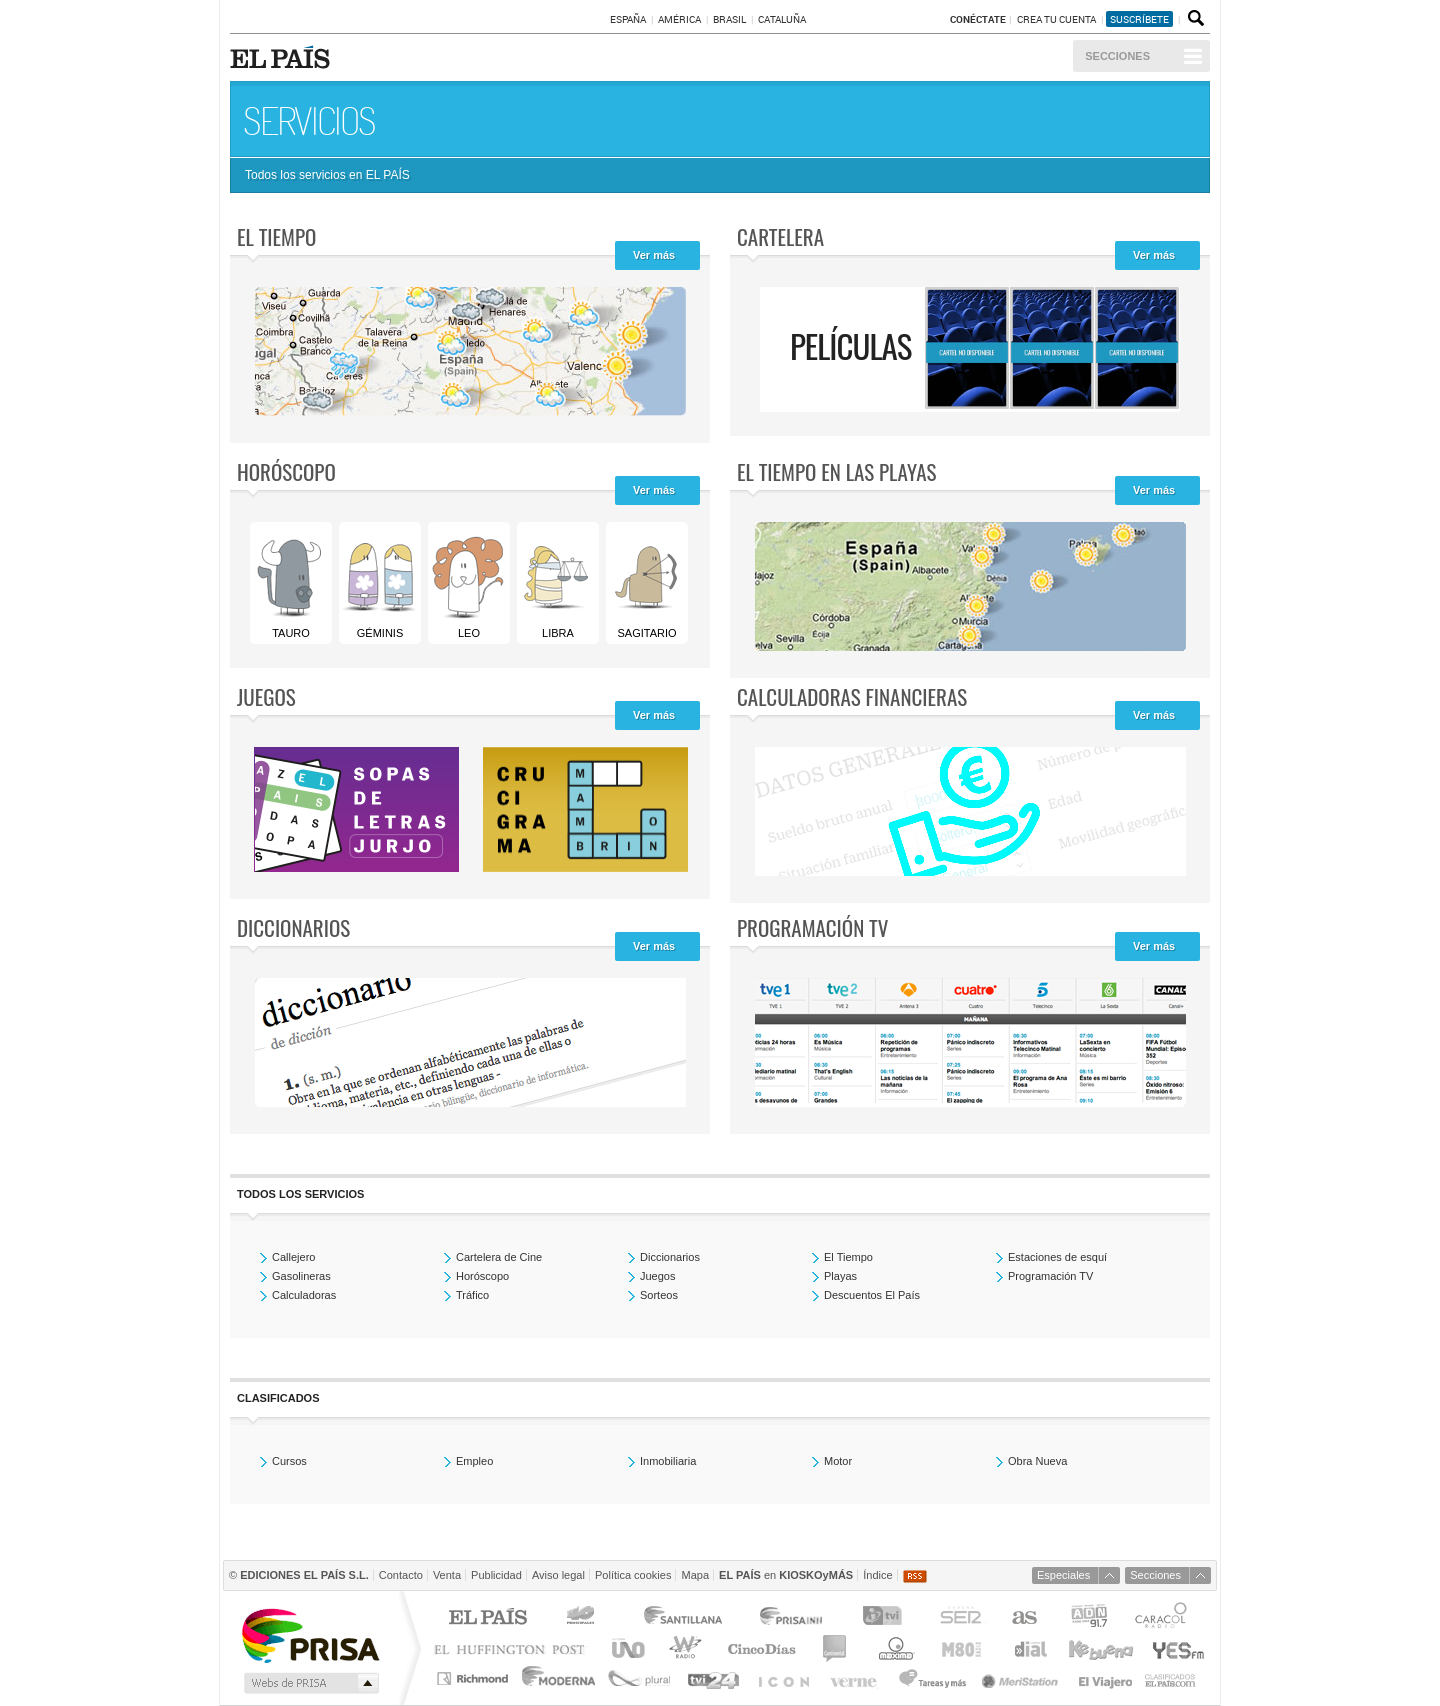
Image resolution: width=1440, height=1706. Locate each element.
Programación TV (812, 927)
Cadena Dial (1029, 1648)
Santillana (682, 1618)
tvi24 (712, 1678)
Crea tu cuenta (1057, 19)
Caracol (1163, 1618)
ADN (1089, 1618)
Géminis (379, 583)
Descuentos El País (872, 1295)
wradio (682, 1648)
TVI (886, 1618)
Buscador (1194, 19)
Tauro (290, 583)
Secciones (1117, 56)
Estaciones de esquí (1057, 1257)
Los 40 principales (583, 1618)
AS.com (1023, 1618)
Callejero (293, 1257)
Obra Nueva (1037, 1461)
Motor (838, 1461)
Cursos (289, 1461)
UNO (625, 1648)
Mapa (695, 1575)
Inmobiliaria (668, 1461)
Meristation (1023, 1678)
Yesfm (1174, 1648)
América (679, 19)
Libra (557, 583)
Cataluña (782, 19)
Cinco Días (761, 1648)
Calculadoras (304, 1295)
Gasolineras (301, 1276)
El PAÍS (487, 1618)
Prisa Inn (793, 1618)
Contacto (401, 1575)
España (628, 19)
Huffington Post (514, 1648)
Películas (850, 345)
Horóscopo (286, 471)
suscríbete (1139, 19)
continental (835, 1648)
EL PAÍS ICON (782, 1678)
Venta (447, 1575)
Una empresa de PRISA (310, 1634)
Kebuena (1100, 1648)
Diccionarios (293, 927)
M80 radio (962, 1648)
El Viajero (1105, 1678)
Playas (840, 1276)
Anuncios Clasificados (1170, 1678)
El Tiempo (848, 1257)
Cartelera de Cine (499, 1257)
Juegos (266, 696)
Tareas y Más (932, 1678)
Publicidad (496, 1575)
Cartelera (780, 236)
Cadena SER (960, 1618)
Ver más (654, 255)
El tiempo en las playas (836, 471)
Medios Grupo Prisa (309, 1683)
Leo (468, 583)
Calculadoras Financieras (852, 696)
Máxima (893, 1648)
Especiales (1063, 1575)
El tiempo (276, 236)
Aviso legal (558, 1575)
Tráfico (472, 1295)
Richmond (475, 1678)
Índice (877, 1575)
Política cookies (633, 1575)
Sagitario (646, 583)
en (786, 1575)
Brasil (729, 19)
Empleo (474, 1461)
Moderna (559, 1678)
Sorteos (659, 1295)
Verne (856, 1678)
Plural (639, 1678)
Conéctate (978, 19)
